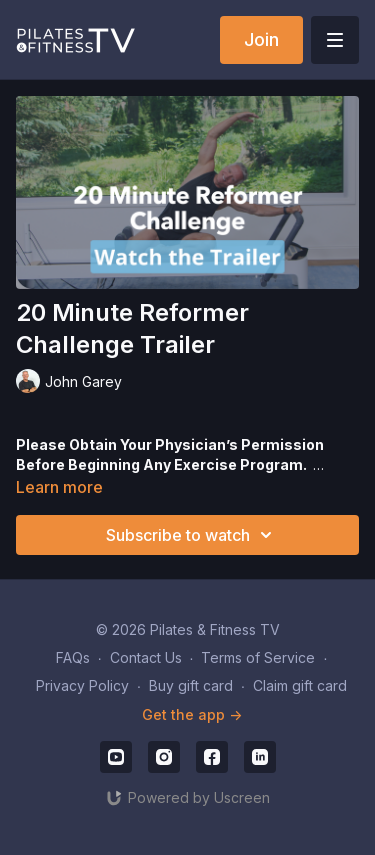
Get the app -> (192, 714)
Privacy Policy (82, 685)
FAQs (73, 657)
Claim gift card (300, 685)
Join (261, 39)
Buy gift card (191, 685)
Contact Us (146, 657)
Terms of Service (258, 657)
